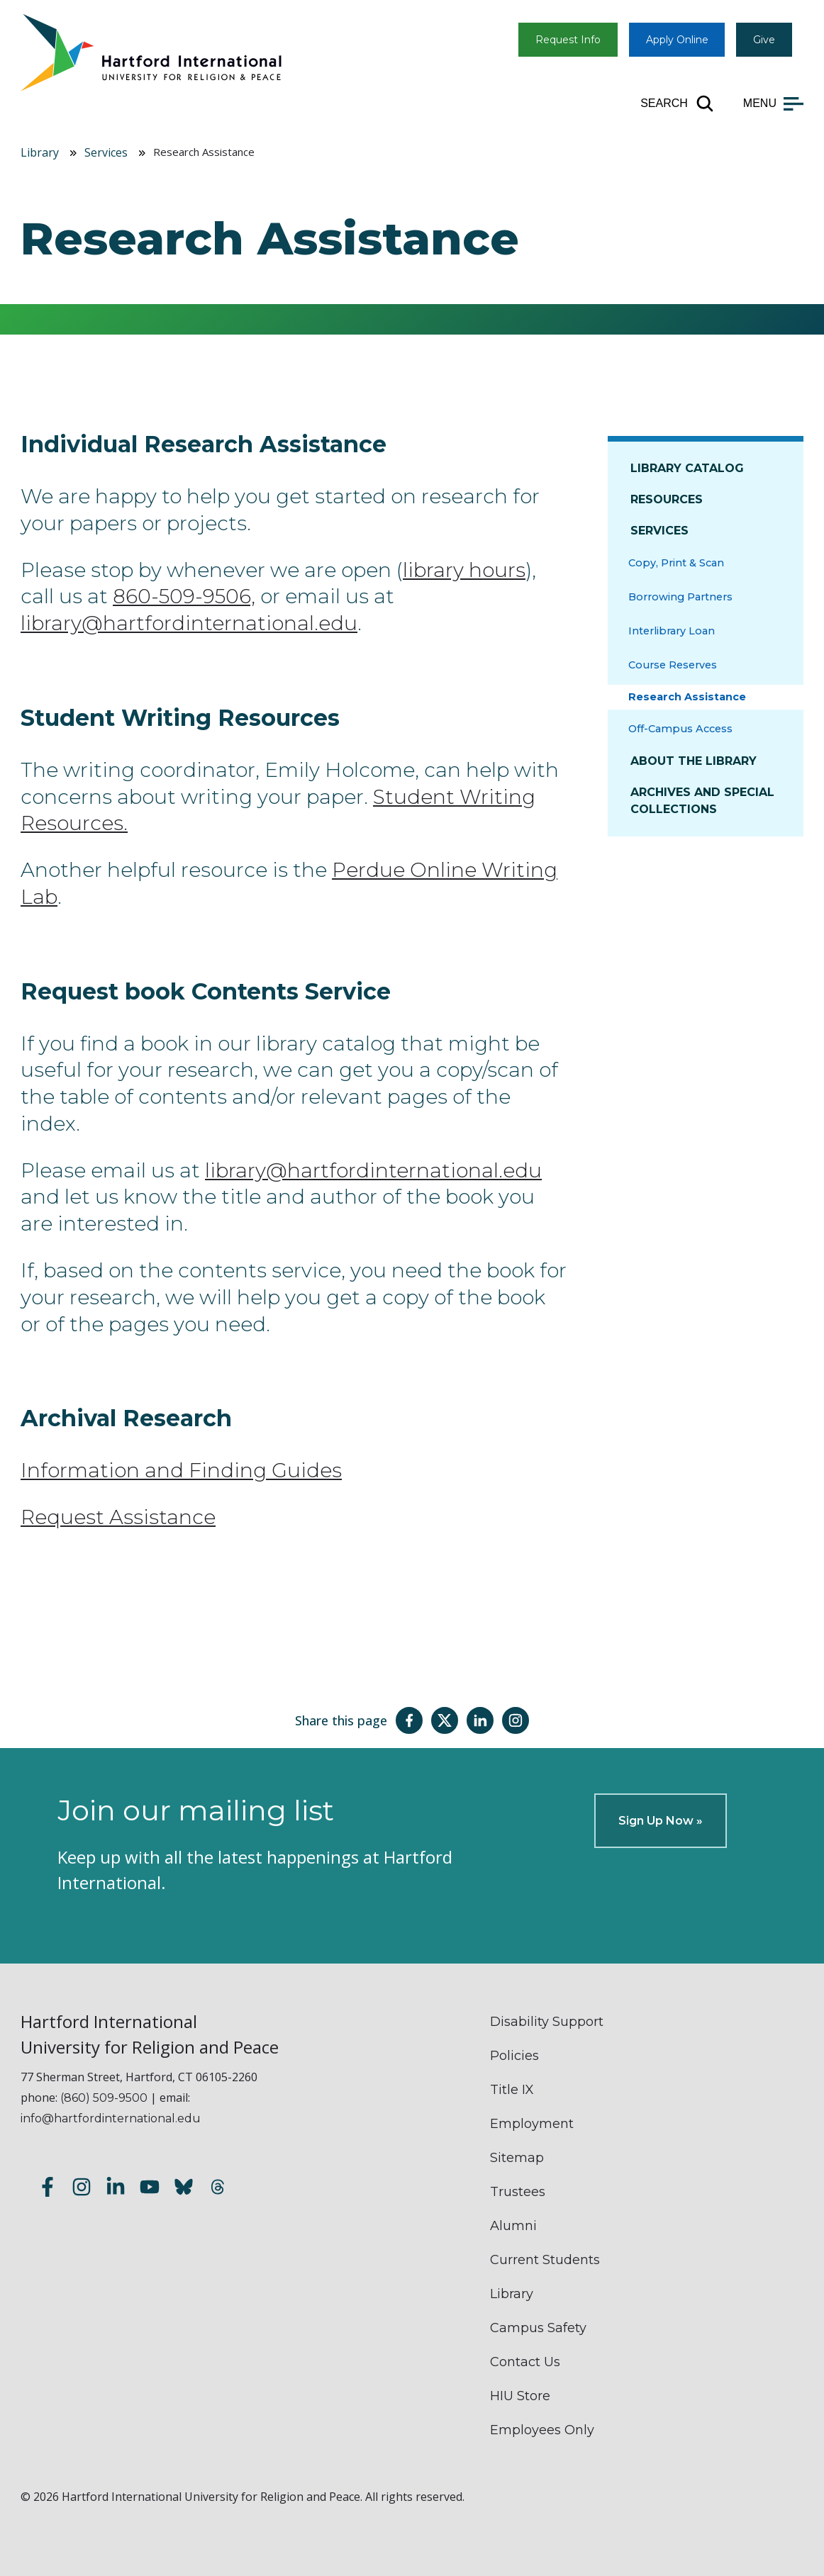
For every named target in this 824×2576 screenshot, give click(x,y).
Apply (677, 39)
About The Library (693, 761)
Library (40, 152)
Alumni (513, 2226)
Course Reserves (672, 665)
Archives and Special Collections (702, 800)
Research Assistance (687, 696)
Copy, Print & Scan (676, 562)
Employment (532, 2124)
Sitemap (517, 2158)
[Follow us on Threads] (218, 2188)
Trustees (517, 2192)
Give (764, 39)
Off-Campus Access (680, 728)
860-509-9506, (184, 596)
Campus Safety (538, 2328)
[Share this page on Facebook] (409, 1720)
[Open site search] (677, 103)
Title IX (512, 2090)
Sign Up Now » (660, 1820)
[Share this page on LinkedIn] (480, 1720)
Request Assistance (118, 1517)
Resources (666, 499)
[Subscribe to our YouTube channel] (150, 2188)
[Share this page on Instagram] (515, 1720)
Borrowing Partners (680, 596)
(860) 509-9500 (103, 2098)
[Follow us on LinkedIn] (116, 2188)
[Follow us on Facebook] (47, 2188)
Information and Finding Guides (181, 1470)
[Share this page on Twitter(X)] (444, 1720)
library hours (464, 570)
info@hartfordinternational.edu (111, 2118)
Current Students (545, 2260)
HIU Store (520, 2396)
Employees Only (542, 2430)
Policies (514, 2055)
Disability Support (546, 2021)
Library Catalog (687, 468)
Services (106, 152)
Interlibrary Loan (671, 631)
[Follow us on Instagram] (81, 2188)
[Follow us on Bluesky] (184, 2188)
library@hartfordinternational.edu (189, 623)
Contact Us (525, 2362)
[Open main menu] (773, 103)
